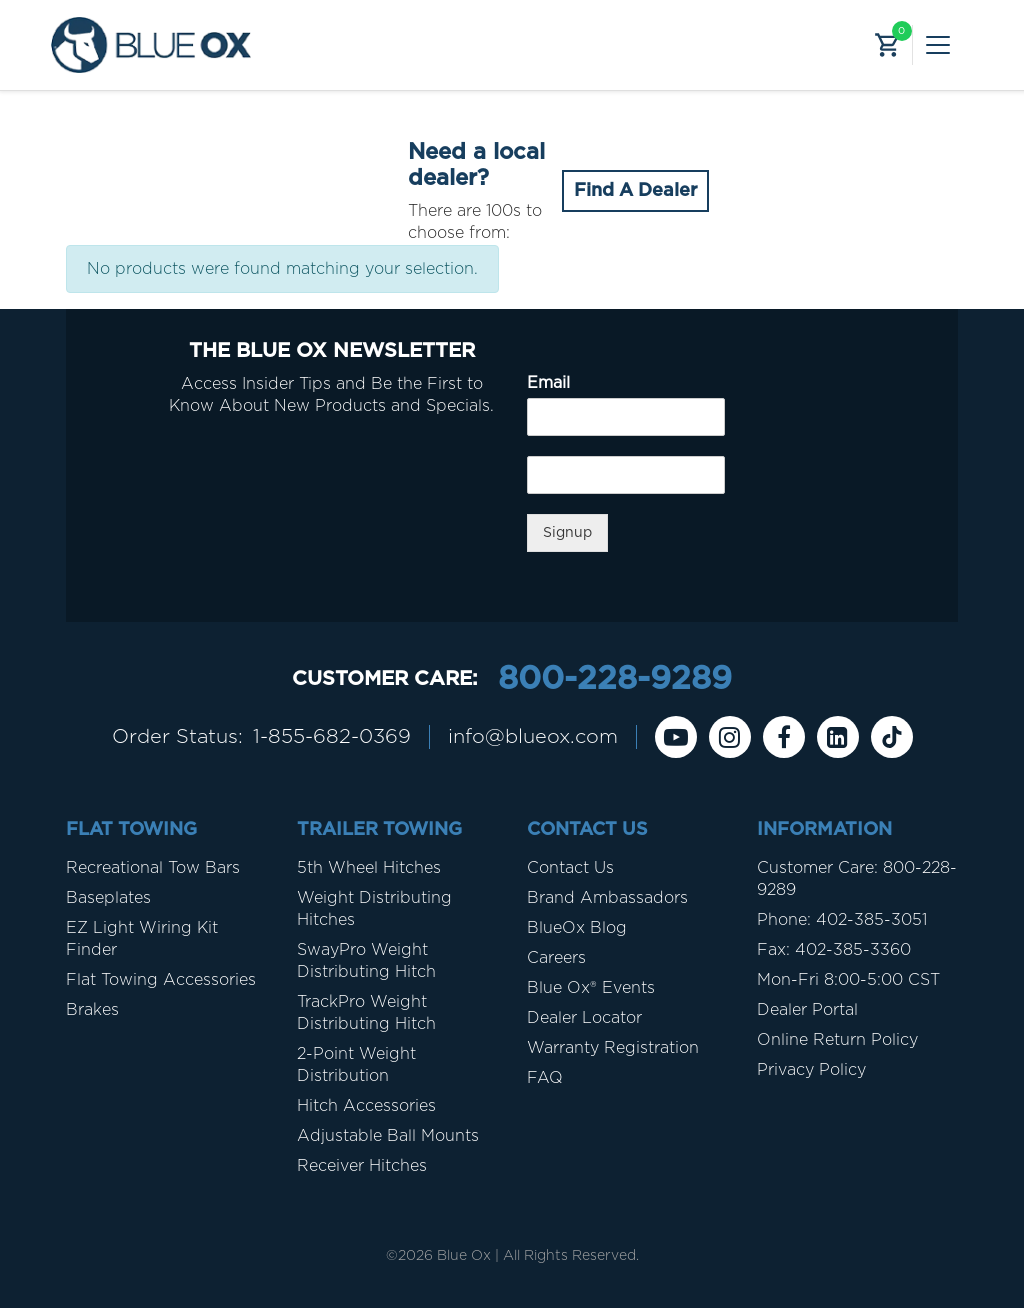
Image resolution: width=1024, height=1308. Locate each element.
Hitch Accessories (366, 1106)
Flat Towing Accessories (161, 980)
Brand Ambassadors (607, 898)
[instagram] (730, 737)
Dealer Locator (584, 1018)
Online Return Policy (837, 1040)
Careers (556, 958)
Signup (567, 533)
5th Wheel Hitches (369, 868)
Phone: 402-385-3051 (842, 920)
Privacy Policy (811, 1070)
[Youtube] (676, 737)
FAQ (545, 1078)
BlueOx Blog (577, 928)
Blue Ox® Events (591, 988)
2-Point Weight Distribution (356, 1065)
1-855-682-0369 (332, 737)
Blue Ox (464, 1256)
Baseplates (108, 898)
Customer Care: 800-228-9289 (857, 879)
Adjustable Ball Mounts (388, 1136)
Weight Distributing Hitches (374, 909)
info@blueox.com (533, 737)
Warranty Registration (613, 1048)
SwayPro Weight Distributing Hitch (366, 961)
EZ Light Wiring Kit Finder (142, 939)
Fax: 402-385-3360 (834, 950)
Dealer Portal (807, 1010)
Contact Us (570, 868)
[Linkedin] (838, 737)
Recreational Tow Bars (153, 868)
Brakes (92, 1010)
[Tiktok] (892, 737)
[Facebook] (784, 737)
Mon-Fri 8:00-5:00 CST (848, 980)
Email (548, 383)
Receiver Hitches (362, 1166)
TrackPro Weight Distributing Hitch (366, 1013)
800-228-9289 (615, 679)
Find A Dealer (635, 191)
